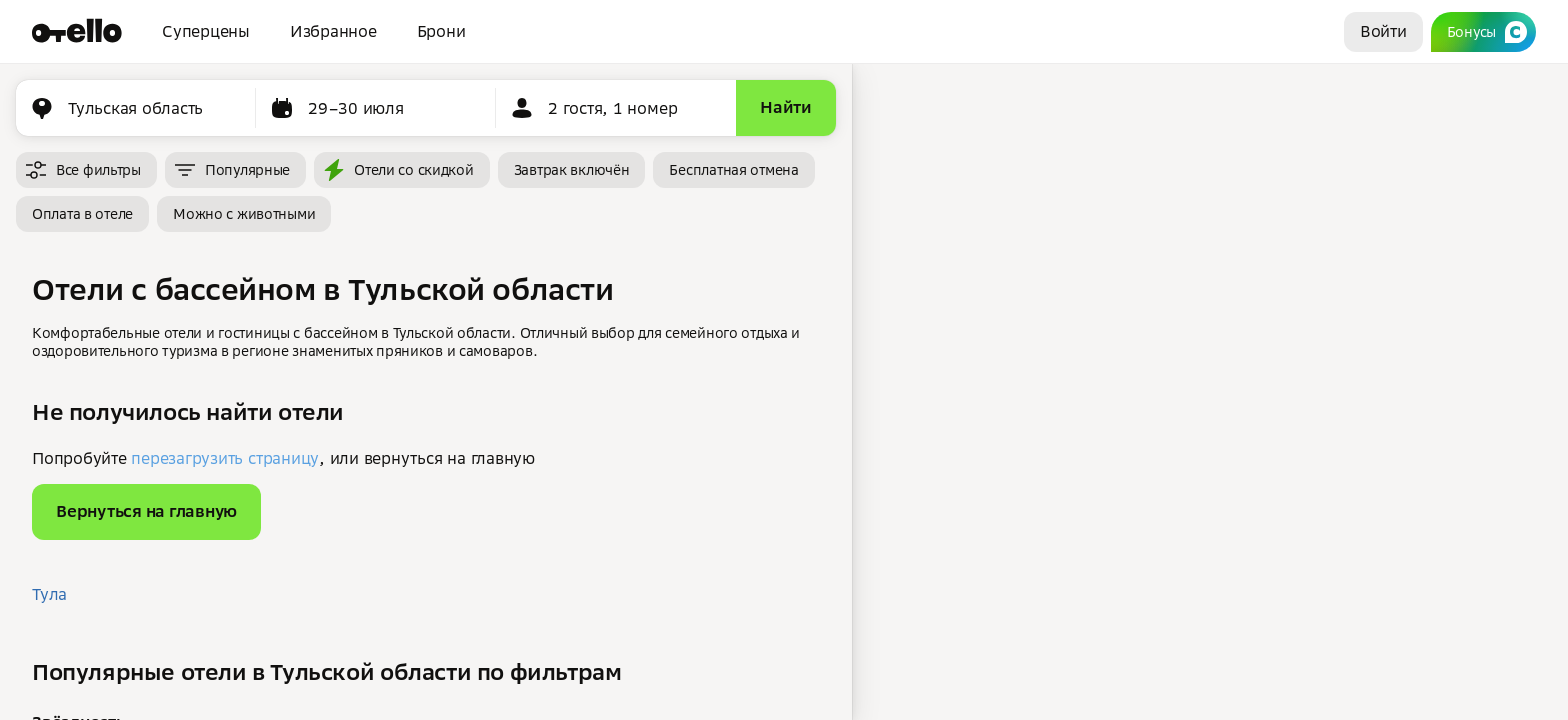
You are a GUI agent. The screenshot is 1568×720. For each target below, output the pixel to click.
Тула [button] (49, 594)
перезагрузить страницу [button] (225, 458)
